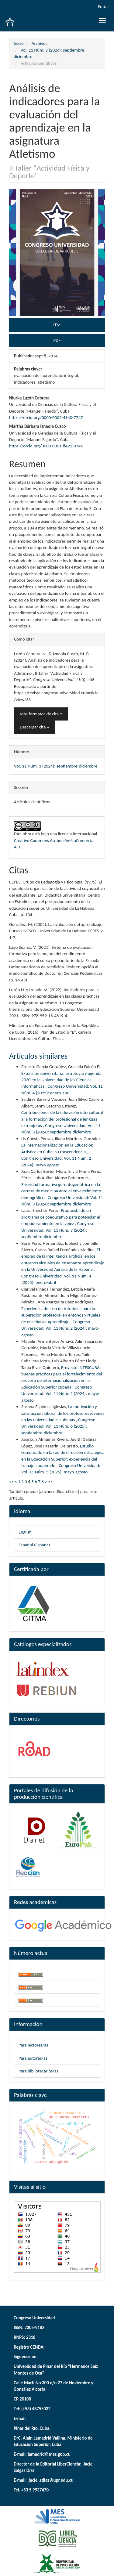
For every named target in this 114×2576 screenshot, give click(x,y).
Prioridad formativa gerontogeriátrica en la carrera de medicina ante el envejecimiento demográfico (61, 1191)
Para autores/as (33, 2058)
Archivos (39, 43)
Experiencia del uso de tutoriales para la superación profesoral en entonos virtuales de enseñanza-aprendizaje (60, 1315)
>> (50, 1481)
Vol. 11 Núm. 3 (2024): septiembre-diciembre (55, 766)
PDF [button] (57, 340)
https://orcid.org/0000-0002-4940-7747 (46, 417)
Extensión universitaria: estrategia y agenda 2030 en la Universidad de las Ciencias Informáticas (61, 1080)
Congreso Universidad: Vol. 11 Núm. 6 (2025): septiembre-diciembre (58, 1426)
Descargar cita (34, 727)
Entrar (103, 6)
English (25, 1532)
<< (11, 1481)
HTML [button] (57, 324)
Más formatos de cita (41, 714)
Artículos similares (38, 1056)
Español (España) (34, 1545)
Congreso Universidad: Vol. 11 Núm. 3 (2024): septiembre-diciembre (58, 1230)
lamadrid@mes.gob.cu (49, 2454)
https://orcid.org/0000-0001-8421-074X (46, 446)
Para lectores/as (33, 2045)
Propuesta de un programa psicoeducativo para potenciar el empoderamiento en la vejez (60, 1217)
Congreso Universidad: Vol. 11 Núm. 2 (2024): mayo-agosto (60, 1328)
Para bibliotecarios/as (38, 2071)
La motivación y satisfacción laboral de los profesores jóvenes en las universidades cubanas (62, 1413)
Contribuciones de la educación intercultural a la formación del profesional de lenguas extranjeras (62, 1119)
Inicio (19, 43)
